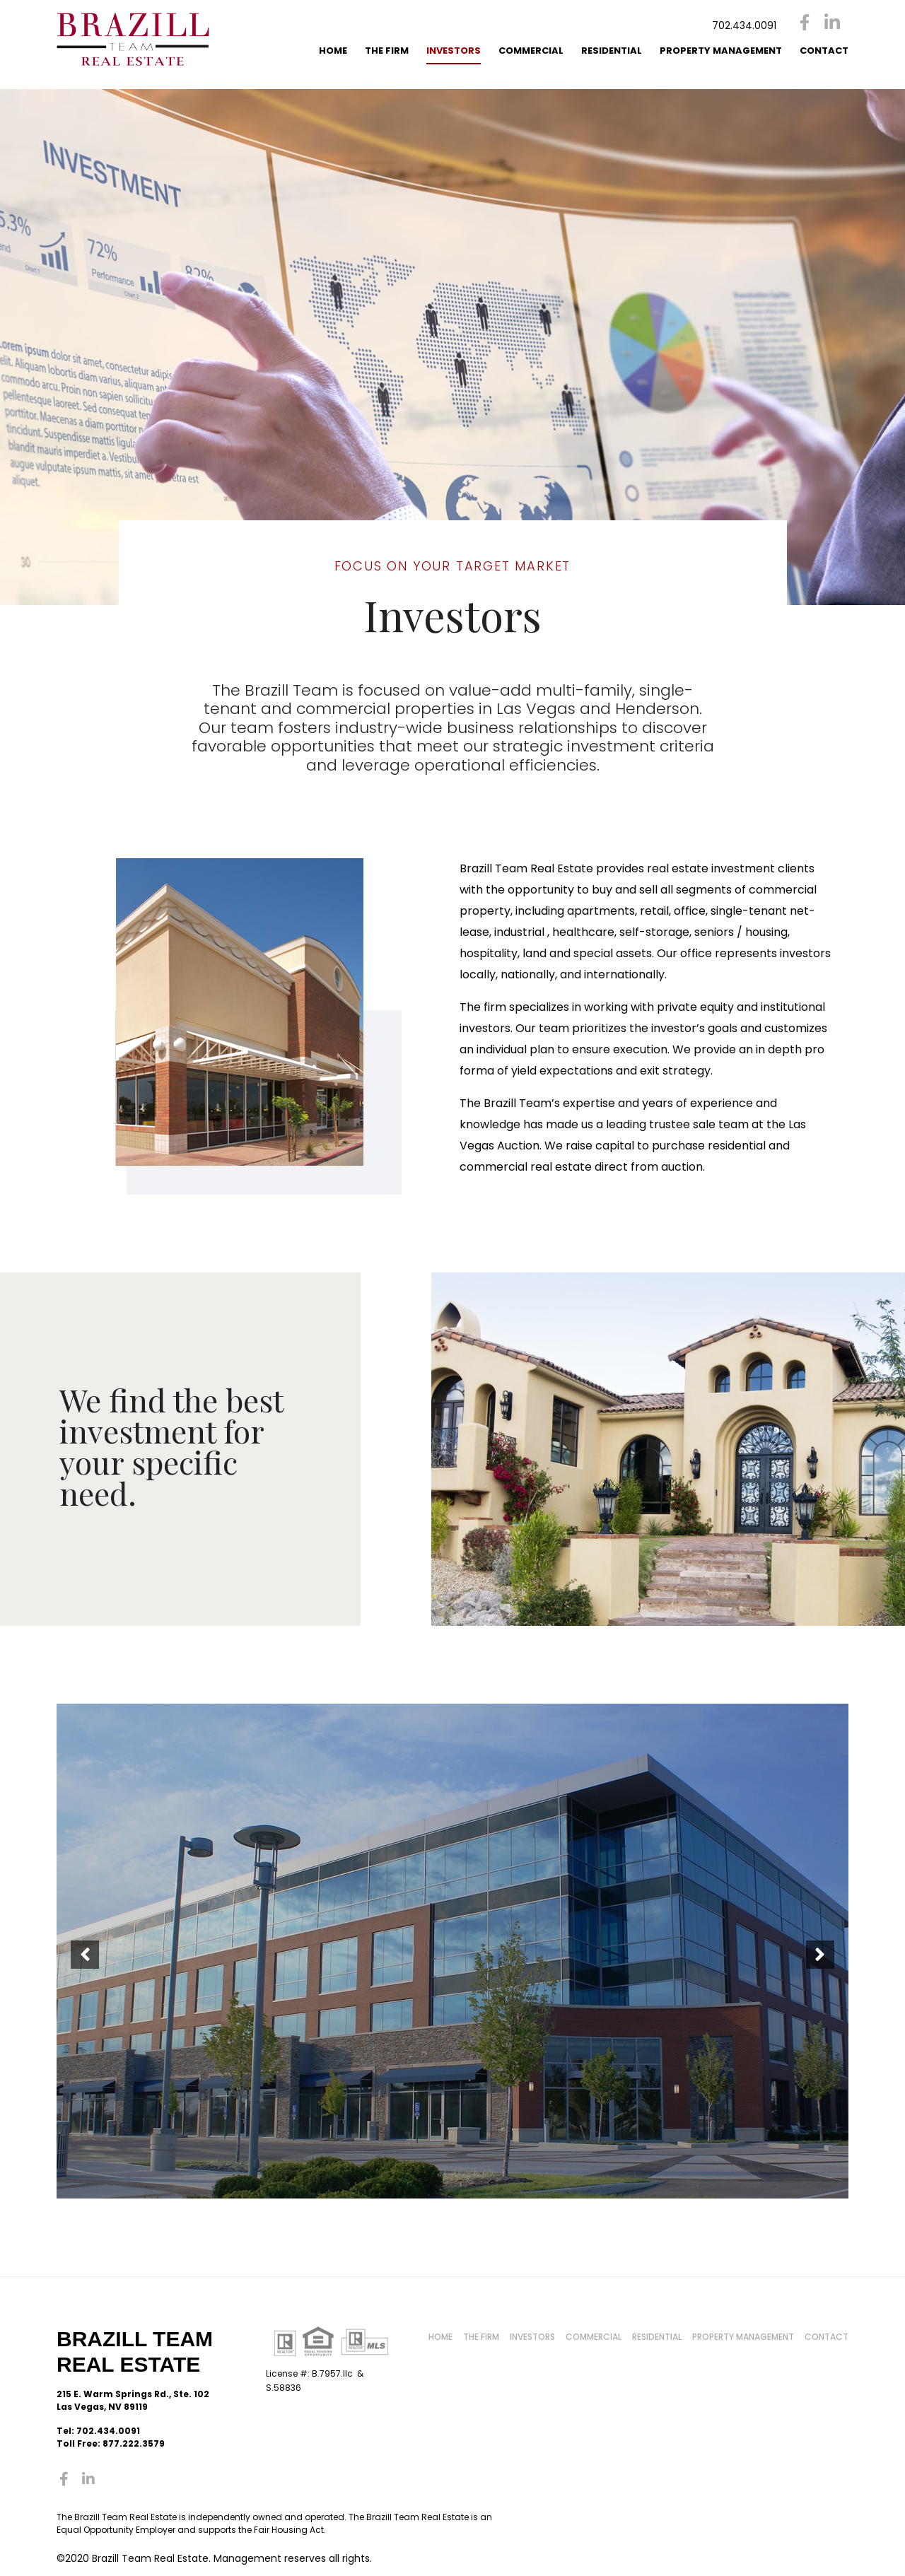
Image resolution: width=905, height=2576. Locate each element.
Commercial (531, 50)
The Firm (387, 50)
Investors (453, 50)
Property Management (721, 50)
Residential (611, 50)
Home (333, 50)
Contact (824, 50)
